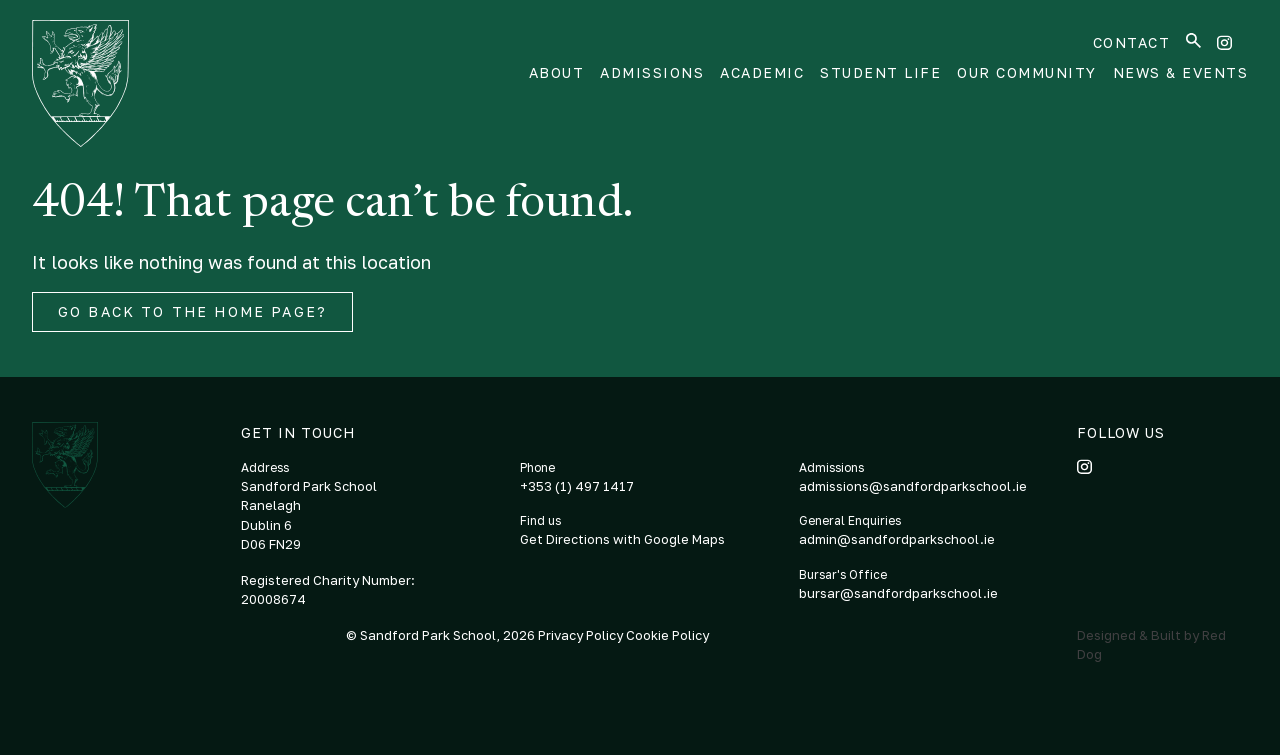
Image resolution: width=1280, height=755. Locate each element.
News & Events (1181, 72)
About (557, 72)
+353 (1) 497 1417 (577, 486)
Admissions (652, 72)
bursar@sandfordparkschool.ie (898, 593)
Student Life (880, 72)
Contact (1132, 42)
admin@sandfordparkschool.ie (897, 539)
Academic (762, 72)
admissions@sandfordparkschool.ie (913, 486)
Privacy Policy (582, 635)
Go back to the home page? (192, 311)
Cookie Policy (667, 635)
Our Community (1027, 72)
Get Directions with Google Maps (622, 539)
